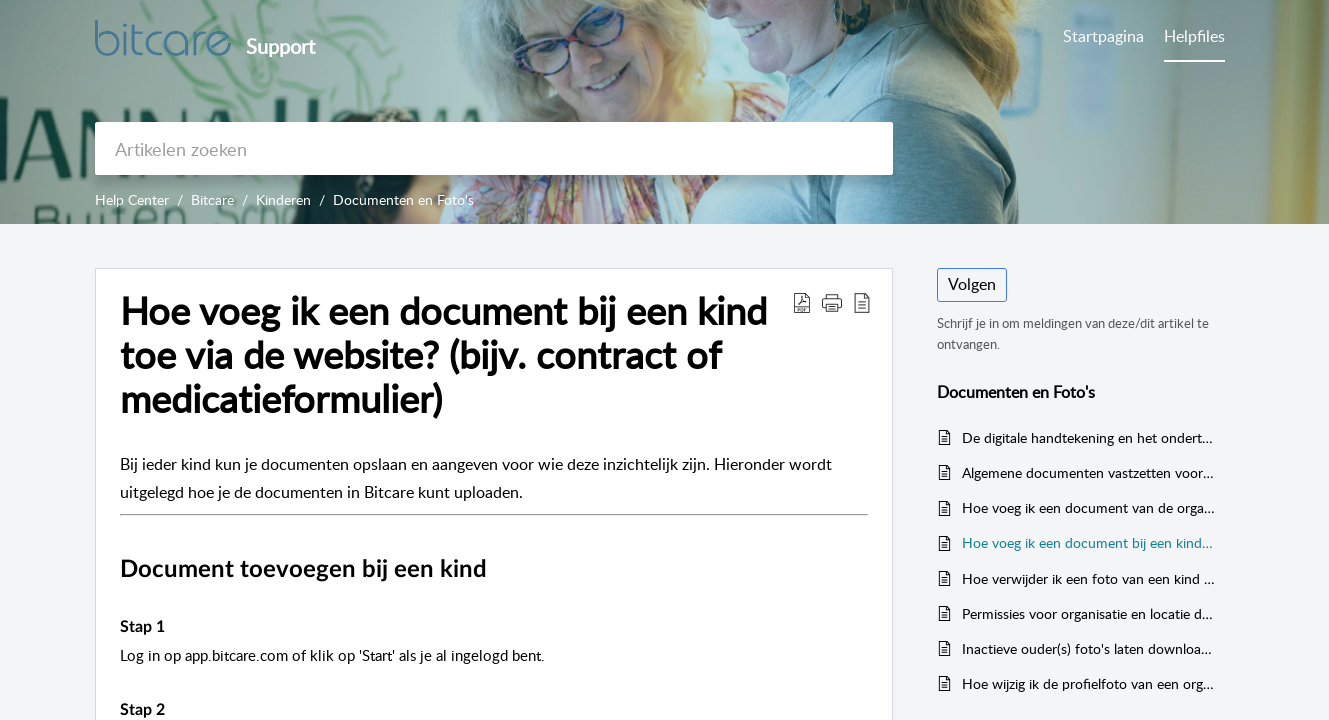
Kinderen (283, 199)
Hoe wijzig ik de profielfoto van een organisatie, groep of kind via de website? (1088, 683)
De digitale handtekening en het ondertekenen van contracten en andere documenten (1088, 437)
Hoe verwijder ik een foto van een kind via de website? (1088, 578)
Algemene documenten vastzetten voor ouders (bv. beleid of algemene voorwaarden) (1088, 472)
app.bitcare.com (236, 655)
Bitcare (212, 199)
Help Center (132, 199)
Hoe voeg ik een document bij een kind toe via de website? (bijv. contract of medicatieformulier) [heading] (443, 354)
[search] (494, 148)
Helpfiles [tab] (1194, 36)
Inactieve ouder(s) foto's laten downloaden (1088, 648)
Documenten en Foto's (403, 199)
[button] (802, 302)
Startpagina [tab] (1103, 36)
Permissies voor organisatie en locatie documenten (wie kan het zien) (1088, 613)
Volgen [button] (972, 284)
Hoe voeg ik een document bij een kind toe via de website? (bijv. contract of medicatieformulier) (1088, 542)
